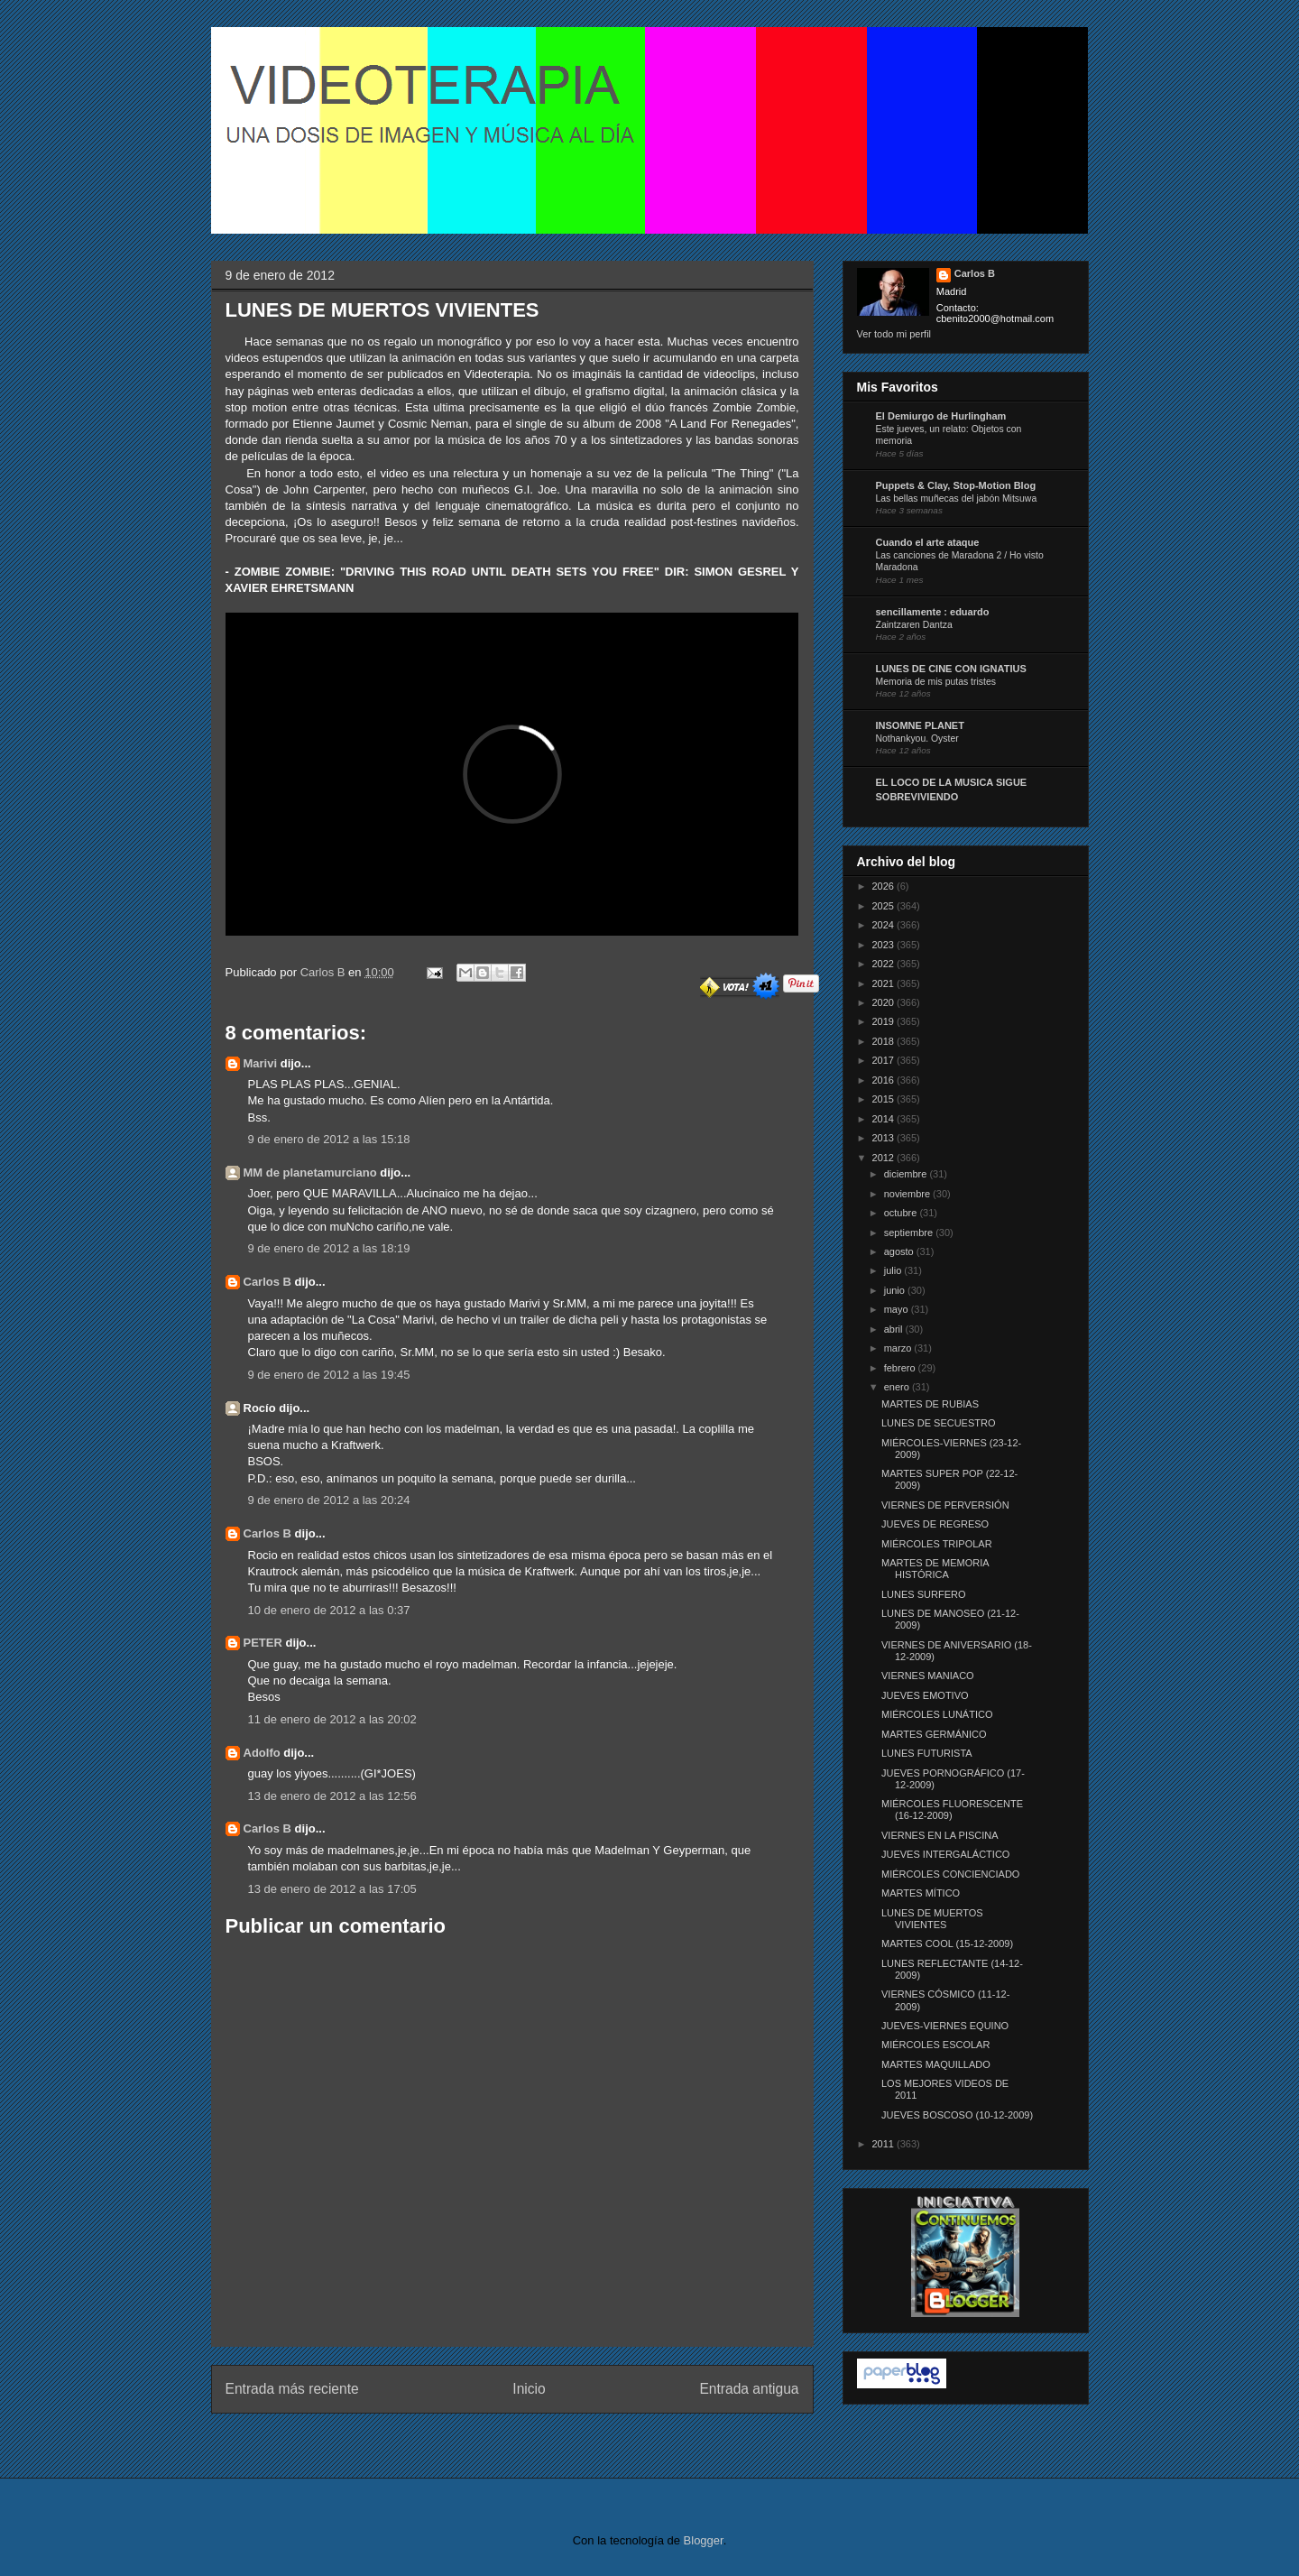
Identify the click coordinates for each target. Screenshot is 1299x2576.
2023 (885, 944)
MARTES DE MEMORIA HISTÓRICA (935, 1568)
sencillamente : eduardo (933, 611)
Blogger (703, 2540)
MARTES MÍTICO (920, 1893)
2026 (885, 886)
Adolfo (262, 1752)
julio (894, 1270)
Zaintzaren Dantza (914, 625)
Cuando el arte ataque (928, 542)
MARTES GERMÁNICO (934, 1734)
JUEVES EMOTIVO (925, 1695)
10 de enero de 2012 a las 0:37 (329, 1610)
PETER (263, 1642)
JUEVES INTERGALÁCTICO (945, 1854)
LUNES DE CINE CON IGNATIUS (951, 668)
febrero (901, 1367)
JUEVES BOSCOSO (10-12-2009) (957, 2115)
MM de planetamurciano (310, 1172)
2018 (885, 1041)
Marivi (261, 1063)
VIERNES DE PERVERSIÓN (945, 1505)
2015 (885, 1099)
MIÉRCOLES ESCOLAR (935, 2044)
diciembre (907, 1173)
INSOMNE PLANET (920, 725)
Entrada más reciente (292, 2388)
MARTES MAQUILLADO (935, 2064)
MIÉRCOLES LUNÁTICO (936, 1714)
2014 (885, 1118)
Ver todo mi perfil (894, 333)
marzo (899, 1348)
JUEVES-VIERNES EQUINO (945, 2025)
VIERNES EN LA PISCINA (940, 1835)
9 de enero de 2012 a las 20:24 (329, 1500)
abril (895, 1329)
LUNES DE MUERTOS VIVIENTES (932, 1918)
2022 (885, 963)
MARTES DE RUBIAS (930, 1404)
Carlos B (324, 972)
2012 (885, 1157)
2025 (885, 905)
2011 (885, 2143)
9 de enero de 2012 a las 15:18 (329, 1139)
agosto (900, 1251)
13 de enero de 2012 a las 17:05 (332, 1889)
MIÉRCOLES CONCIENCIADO (950, 1874)
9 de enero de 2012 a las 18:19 (329, 1248)
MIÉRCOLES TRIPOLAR (936, 1543)
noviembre (908, 1193)
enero (898, 1386)
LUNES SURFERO (923, 1594)
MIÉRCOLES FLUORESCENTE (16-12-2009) (952, 1809)
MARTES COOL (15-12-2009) (947, 1943)
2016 (885, 1080)
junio (895, 1290)
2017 (885, 1060)
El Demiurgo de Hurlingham (941, 416)
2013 (885, 1137)
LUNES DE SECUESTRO (938, 1422)
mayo (897, 1309)
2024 (885, 924)
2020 (885, 1002)
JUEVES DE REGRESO (935, 1524)
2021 (885, 983)
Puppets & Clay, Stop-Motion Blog (956, 485)
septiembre (909, 1232)
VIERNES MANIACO (927, 1675)
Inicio (528, 2388)
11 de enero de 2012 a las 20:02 (332, 1719)
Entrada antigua (748, 2388)
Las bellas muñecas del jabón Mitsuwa (956, 498)
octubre (902, 1212)
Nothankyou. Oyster (917, 738)
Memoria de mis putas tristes (936, 682)
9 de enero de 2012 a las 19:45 (329, 1374)
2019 (885, 1021)
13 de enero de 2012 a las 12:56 (332, 1796)
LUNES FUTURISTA (926, 1753)
